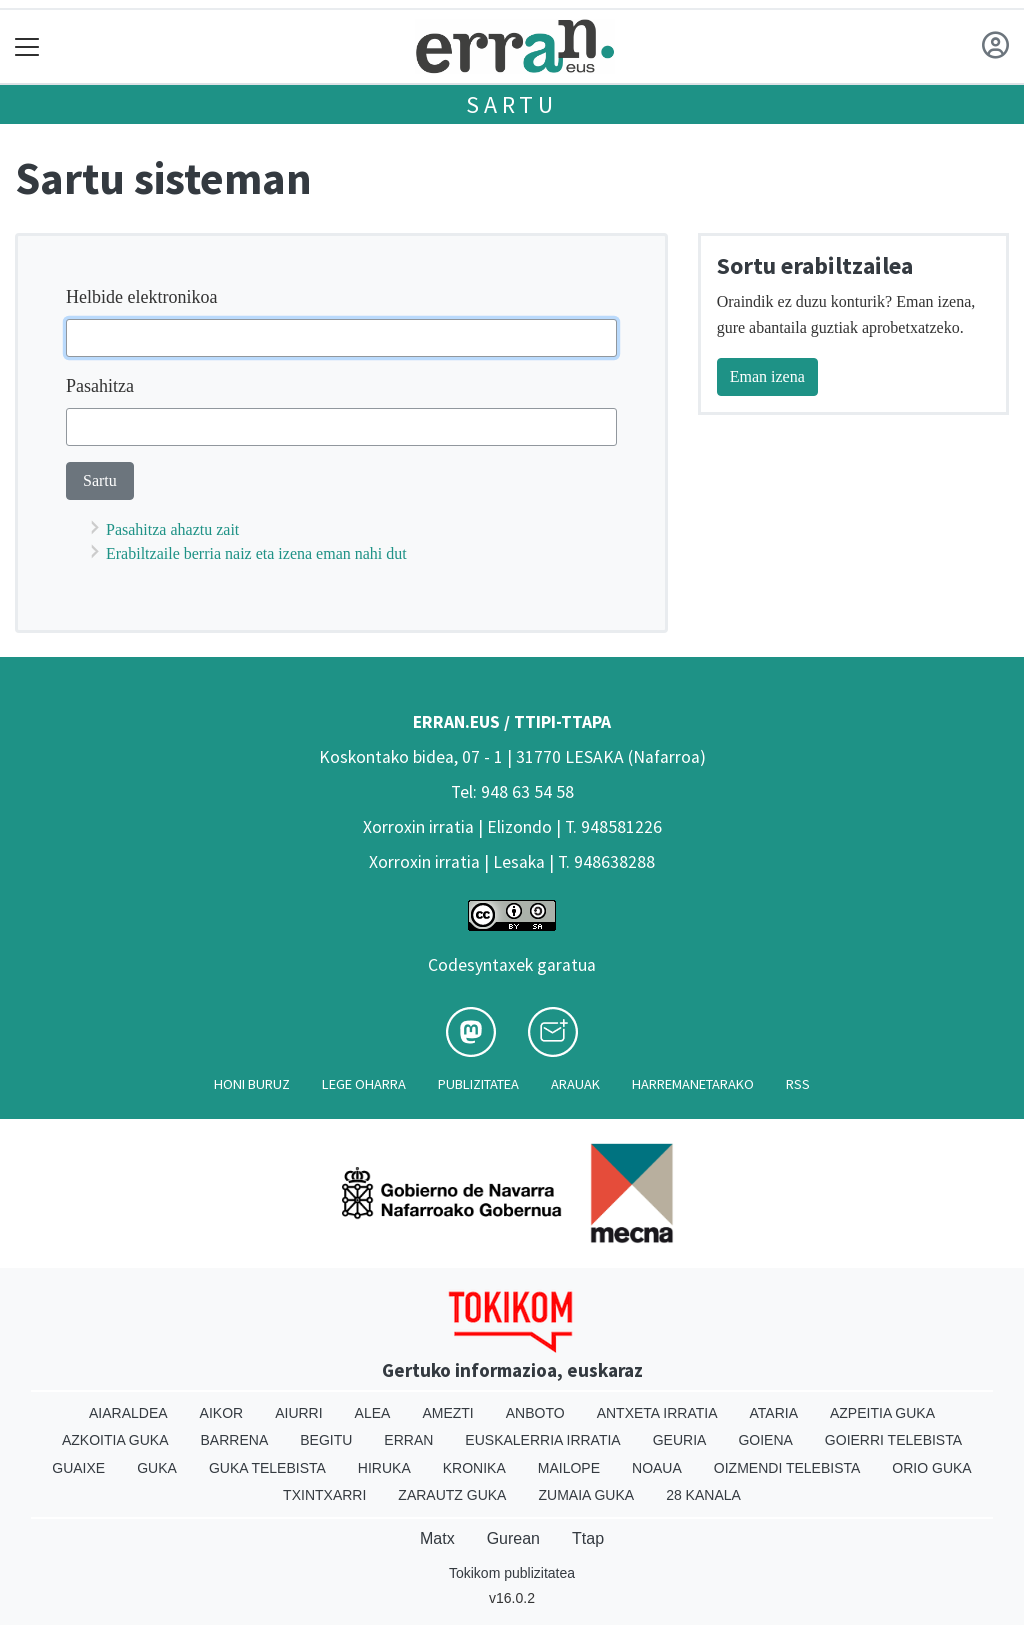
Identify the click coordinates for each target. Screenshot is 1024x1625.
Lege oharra (364, 1084)
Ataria (773, 1413)
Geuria (680, 1440)
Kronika (474, 1468)
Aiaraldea (128, 1413)
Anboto (535, 1413)
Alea (373, 1413)
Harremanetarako (693, 1084)
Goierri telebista (893, 1440)
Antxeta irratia (657, 1413)
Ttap (588, 1538)
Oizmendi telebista (787, 1468)
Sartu (512, 104)
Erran (408, 1440)
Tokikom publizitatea (512, 1573)
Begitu (326, 1440)
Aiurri (298, 1413)
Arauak (575, 1084)
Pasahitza (100, 386)
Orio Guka (931, 1468)
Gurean (513, 1538)
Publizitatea (478, 1084)
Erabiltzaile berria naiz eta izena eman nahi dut (256, 553)
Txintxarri (324, 1495)
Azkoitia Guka (115, 1440)
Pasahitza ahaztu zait (172, 529)
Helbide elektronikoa (141, 297)
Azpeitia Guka (882, 1413)
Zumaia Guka (586, 1495)
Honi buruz (252, 1084)
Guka (157, 1468)
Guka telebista (267, 1468)
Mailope (569, 1468)
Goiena (765, 1440)
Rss (798, 1084)
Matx (437, 1538)
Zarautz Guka (452, 1495)
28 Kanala (703, 1495)
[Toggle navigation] (27, 46)
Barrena (235, 1440)
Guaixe (78, 1468)
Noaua (657, 1468)
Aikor (222, 1413)
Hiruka (384, 1468)
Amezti (447, 1413)
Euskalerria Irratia (542, 1440)
